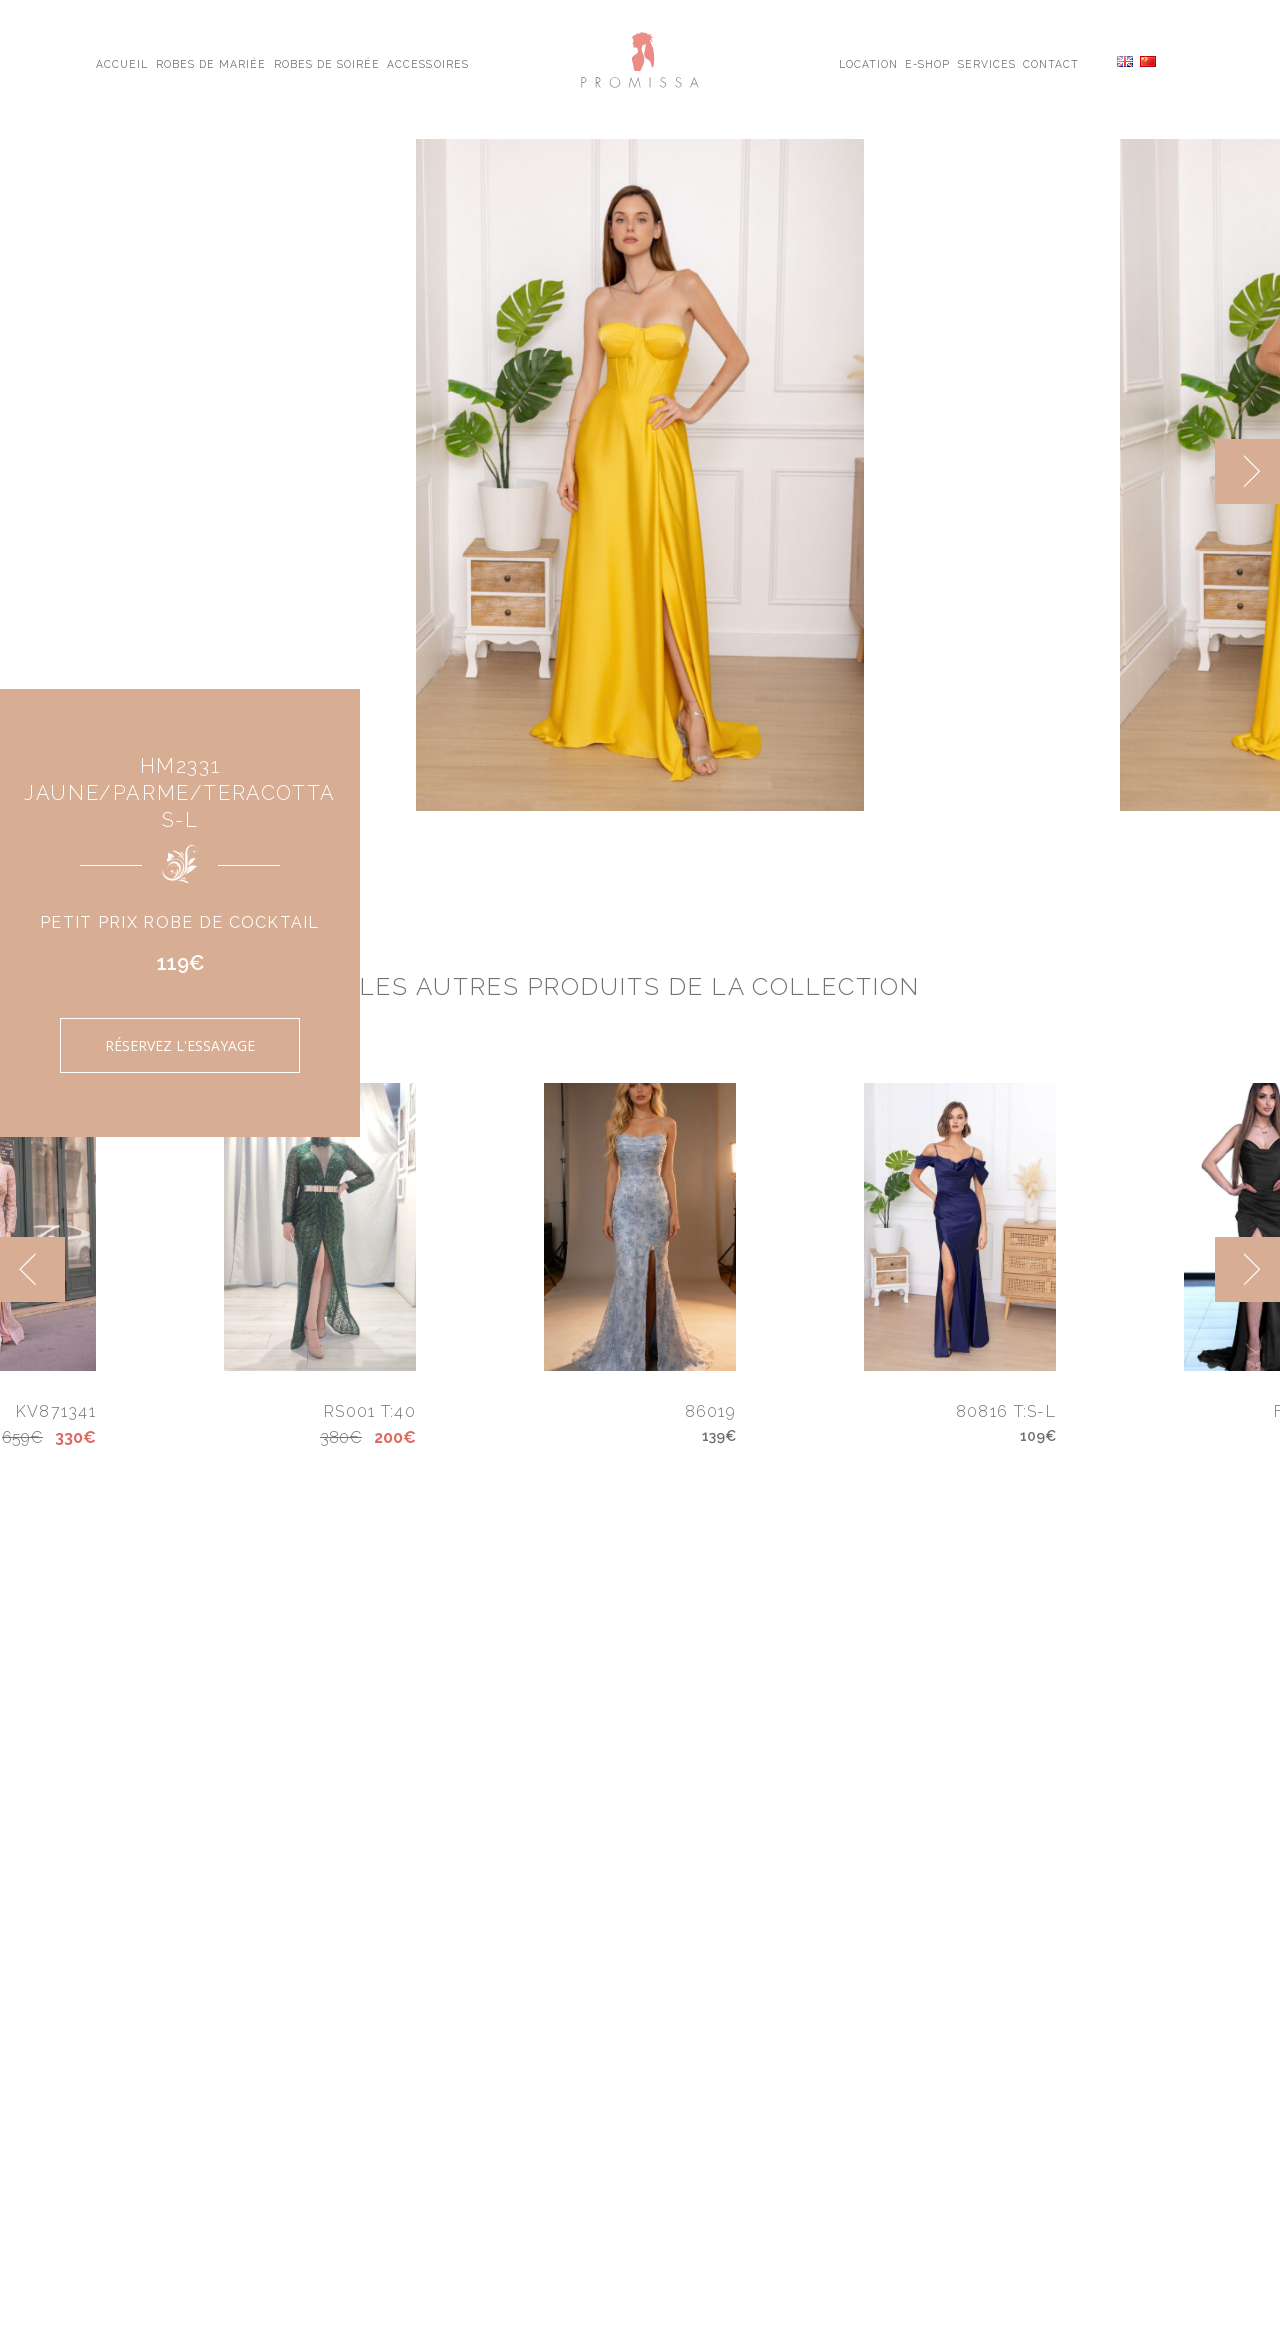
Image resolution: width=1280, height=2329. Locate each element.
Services (987, 63)
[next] (1247, 471)
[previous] (32, 1269)
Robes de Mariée (211, 63)
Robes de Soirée (327, 63)
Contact (1051, 63)
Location (868, 63)
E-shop (927, 63)
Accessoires (427, 63)
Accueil (122, 63)
